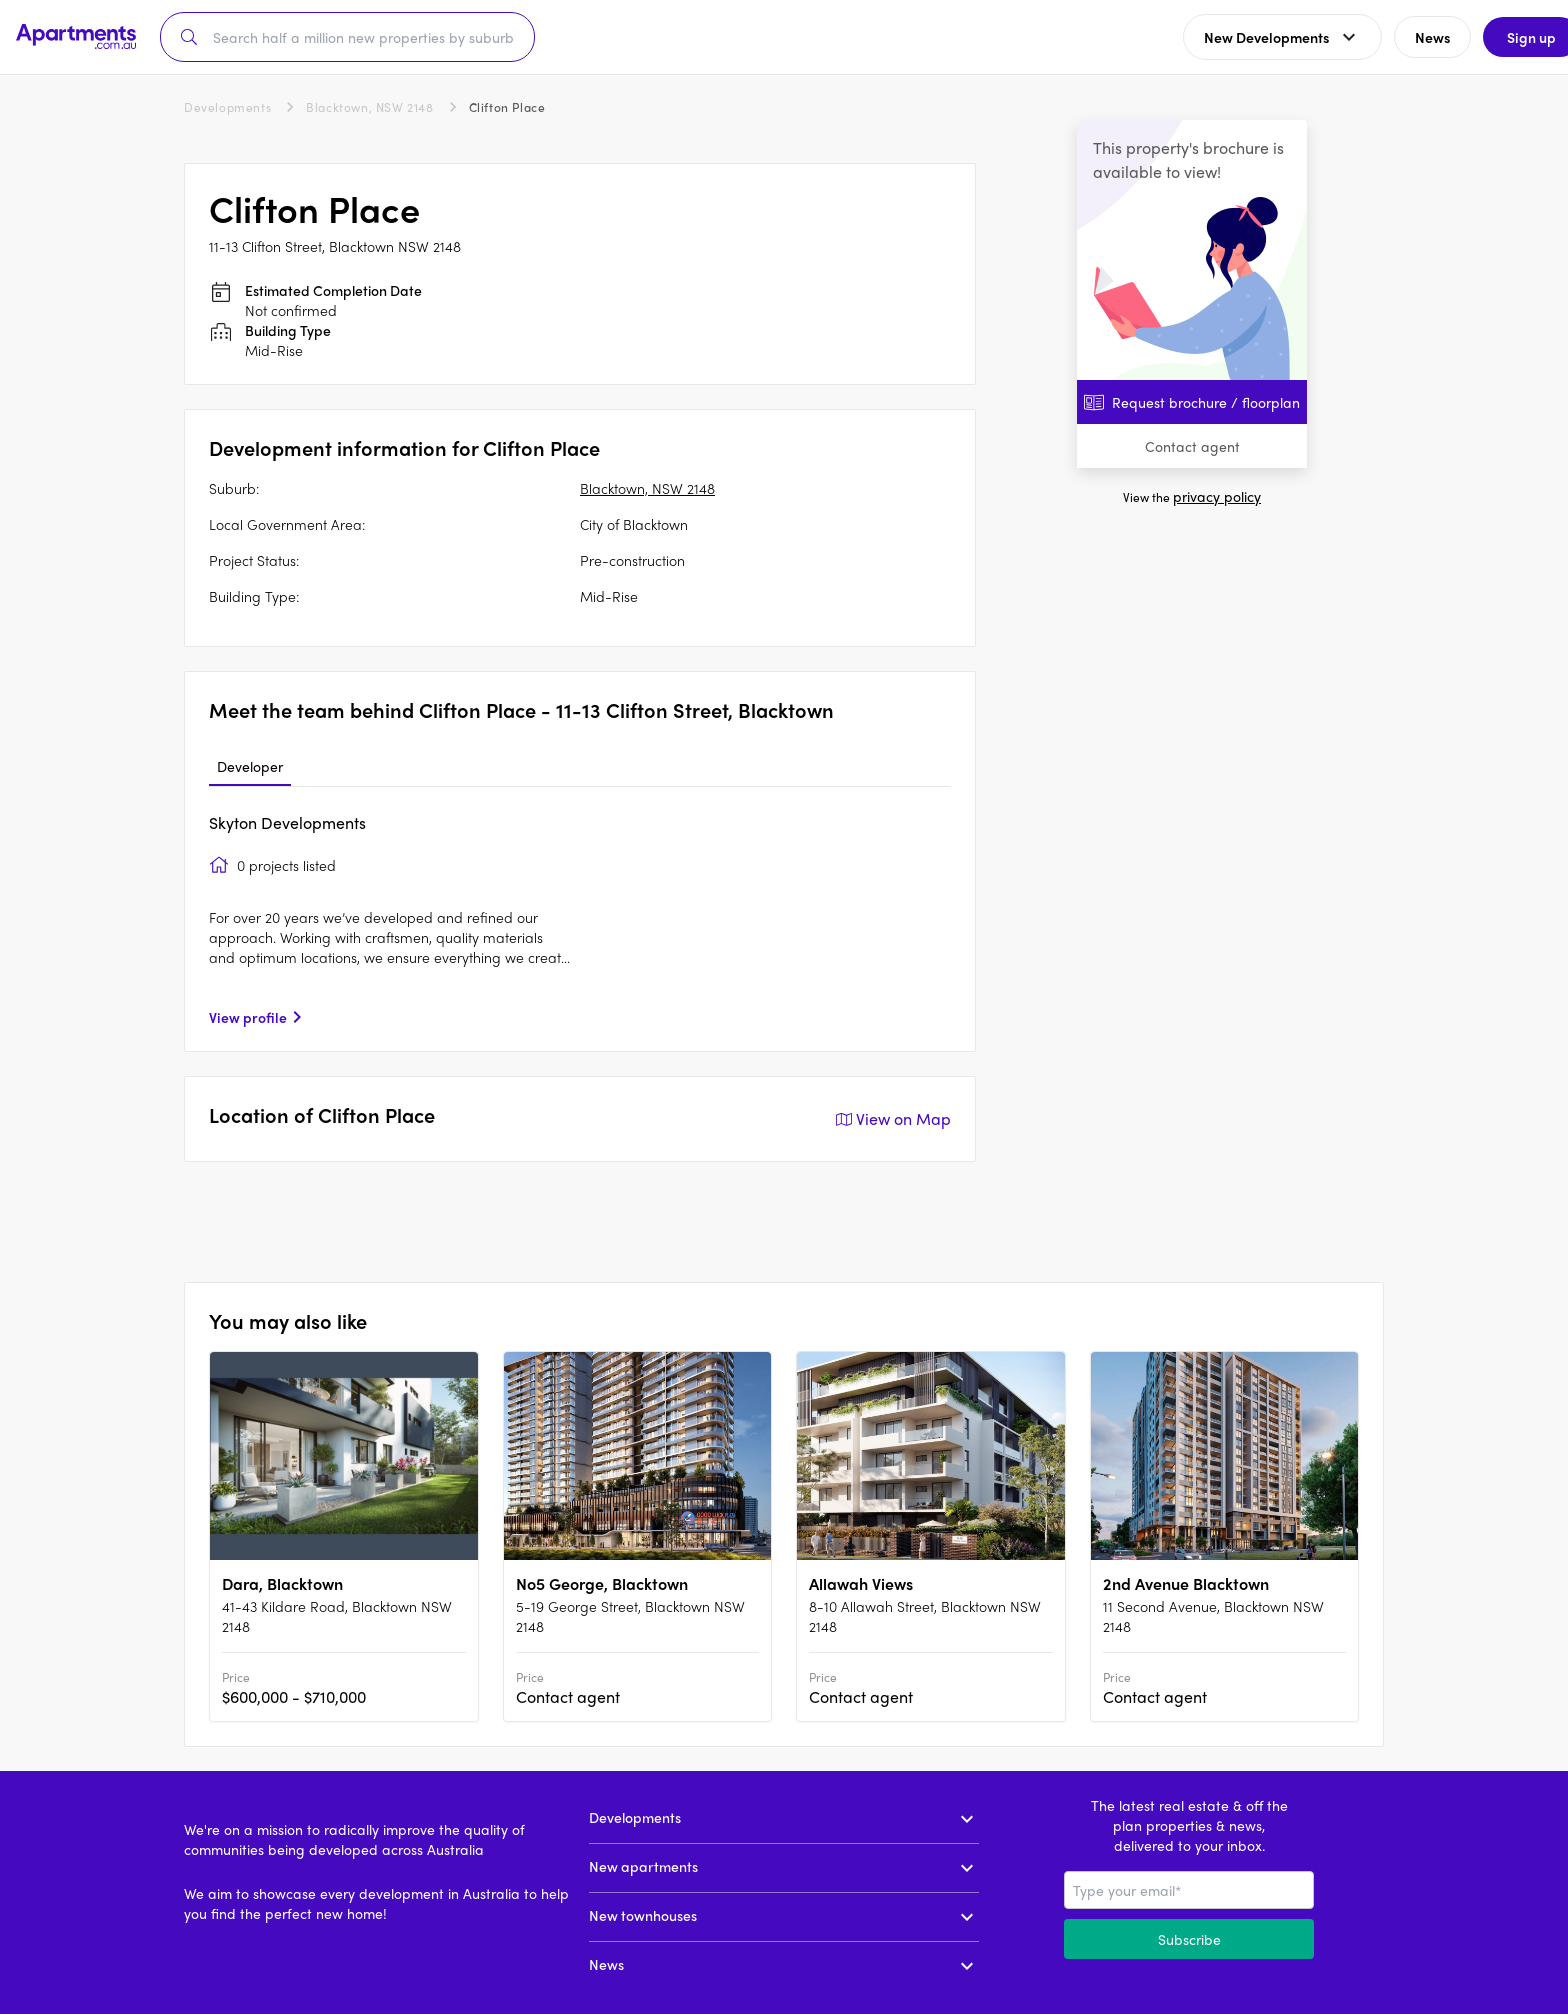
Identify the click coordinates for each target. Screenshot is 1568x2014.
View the (1192, 497)
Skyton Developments (287, 822)
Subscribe (1189, 1939)
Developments (227, 107)
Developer (250, 766)
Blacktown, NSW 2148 (369, 107)
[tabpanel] (580, 919)
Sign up (1503, 37)
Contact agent (1192, 446)
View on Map (891, 1119)
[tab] (250, 767)
